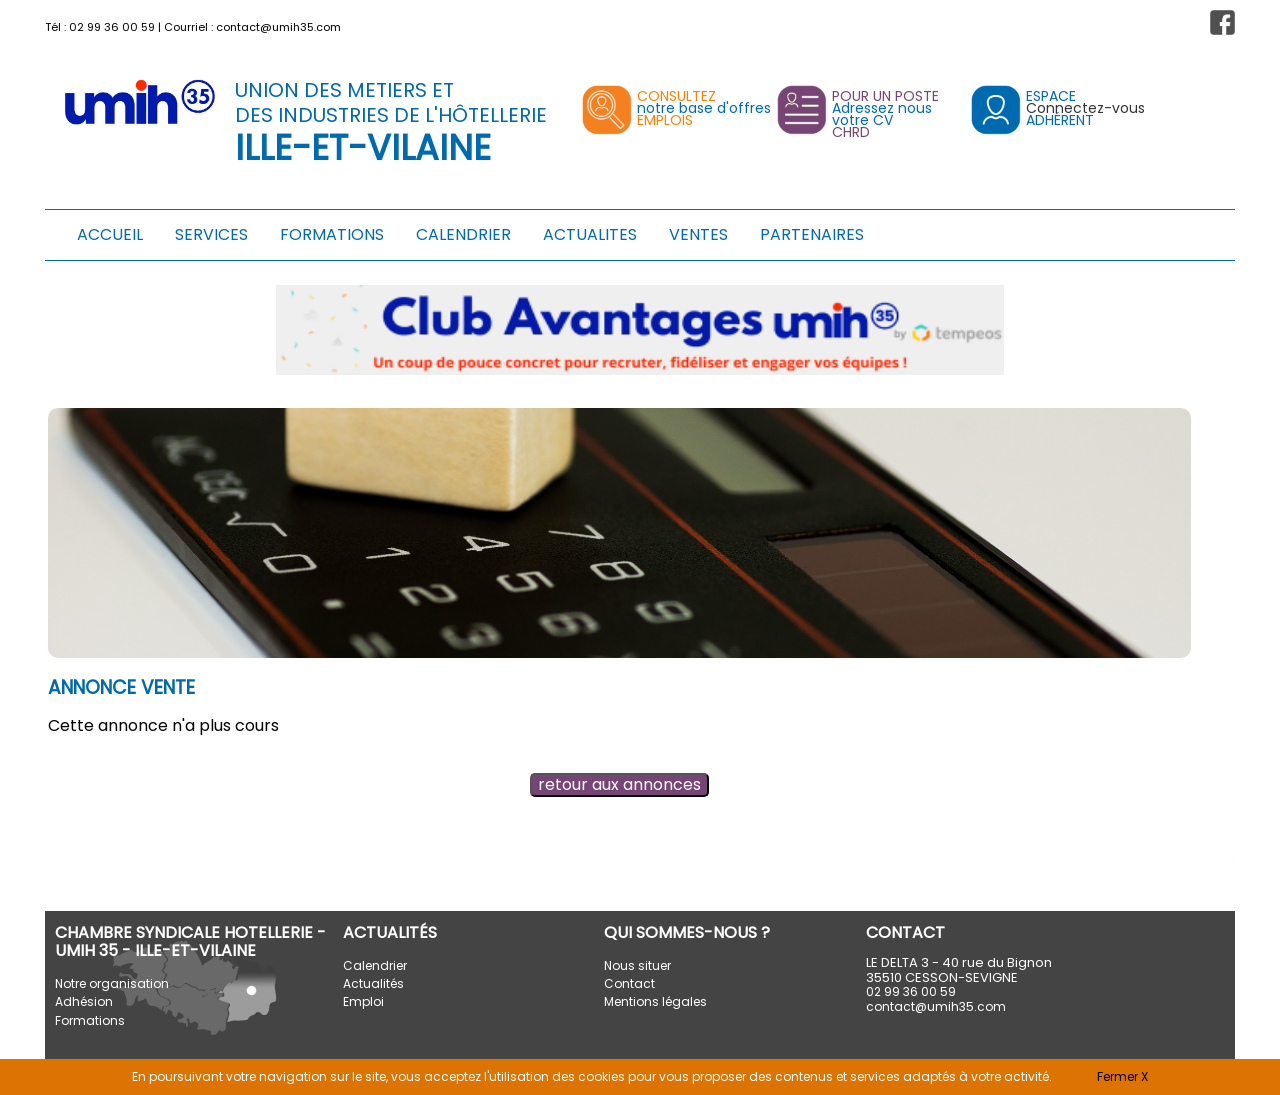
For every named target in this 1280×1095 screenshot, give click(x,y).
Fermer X (1122, 1076)
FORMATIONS (332, 234)
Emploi (363, 1001)
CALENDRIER (463, 234)
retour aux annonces (619, 784)
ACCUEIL (110, 234)
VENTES (698, 234)
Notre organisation (112, 983)
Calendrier (375, 965)
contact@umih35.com (278, 27)
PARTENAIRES (812, 234)
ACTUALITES (590, 234)
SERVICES (211, 234)
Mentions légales (655, 1001)
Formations (90, 1020)
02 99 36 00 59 (112, 27)
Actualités (373, 983)
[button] (1222, 22)
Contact (629, 983)
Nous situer (637, 965)
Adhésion (84, 1001)
